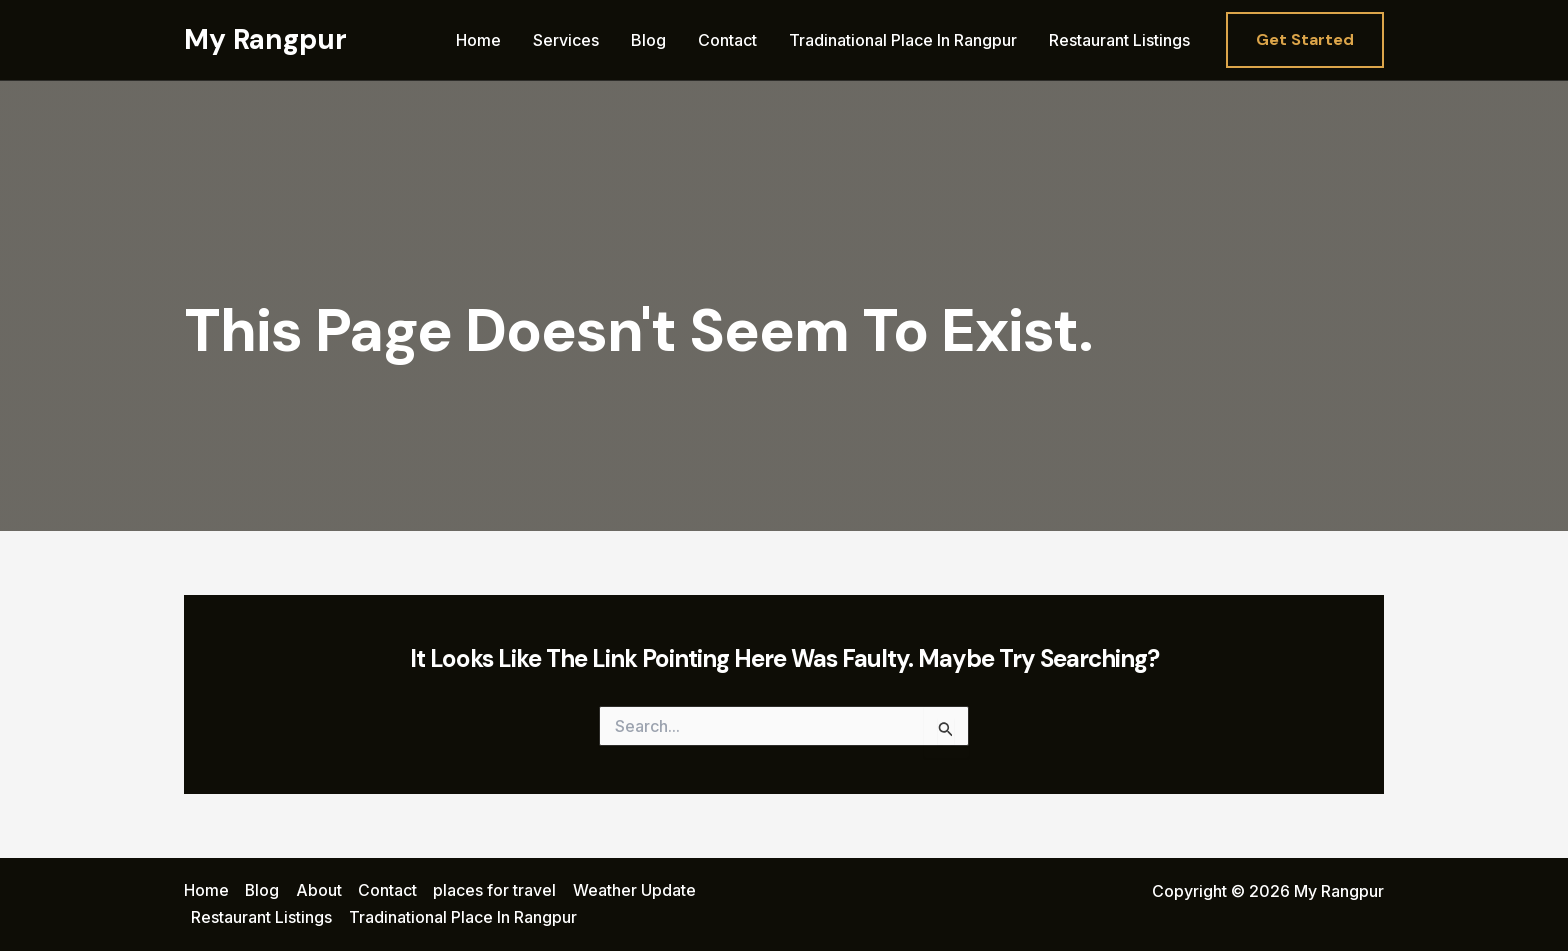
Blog (648, 40)
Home (478, 40)
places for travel (494, 891)
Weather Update (633, 891)
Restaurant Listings (1119, 40)
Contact (727, 40)
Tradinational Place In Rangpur (903, 40)
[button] (1305, 40)
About (319, 891)
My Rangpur (265, 39)
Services (566, 40)
